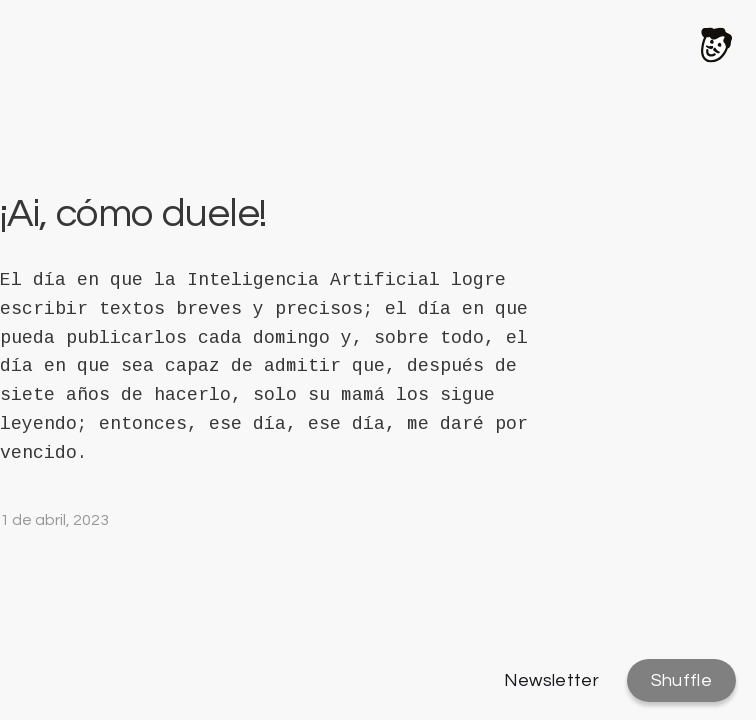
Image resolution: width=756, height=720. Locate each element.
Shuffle (681, 680)
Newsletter (552, 680)
